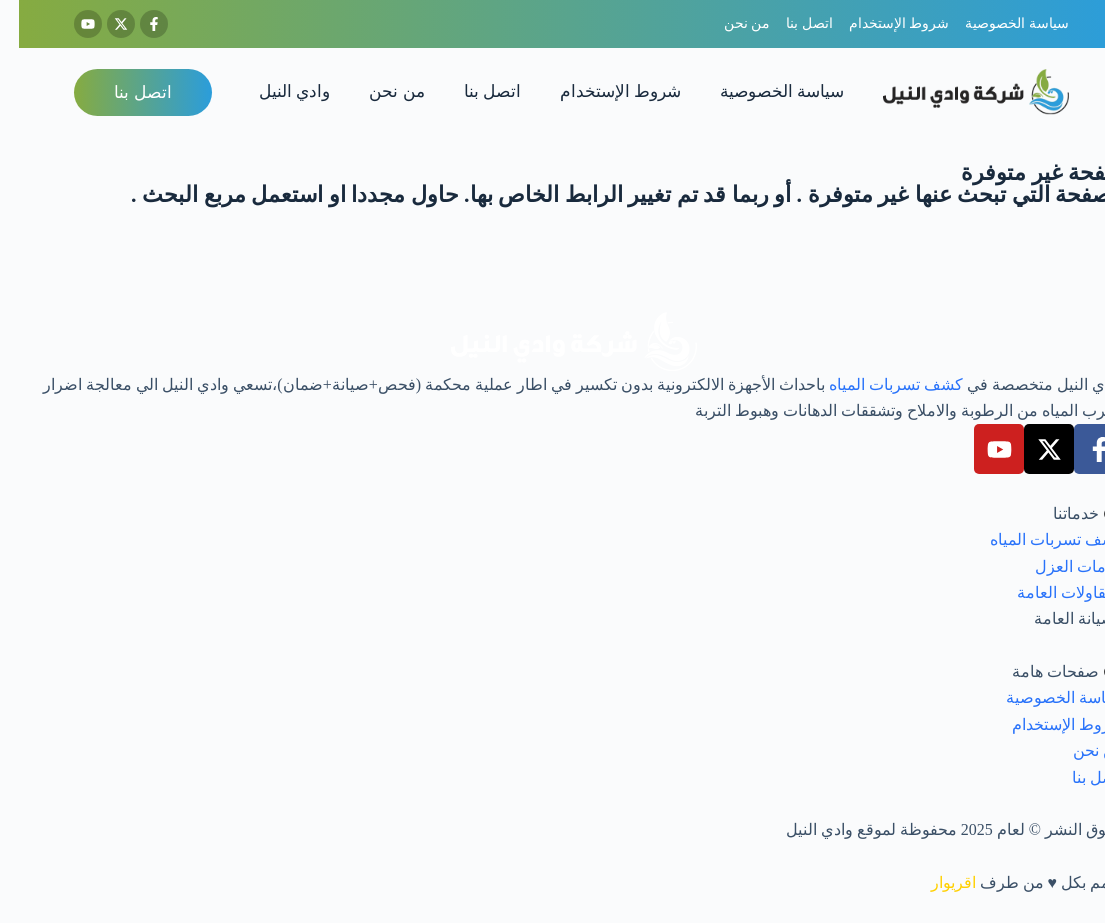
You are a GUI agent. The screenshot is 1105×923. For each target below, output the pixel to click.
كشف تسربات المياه (877, 384)
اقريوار (934, 882)
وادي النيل (275, 91)
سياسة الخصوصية (763, 91)
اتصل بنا (473, 91)
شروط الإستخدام (601, 91)
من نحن (377, 91)
